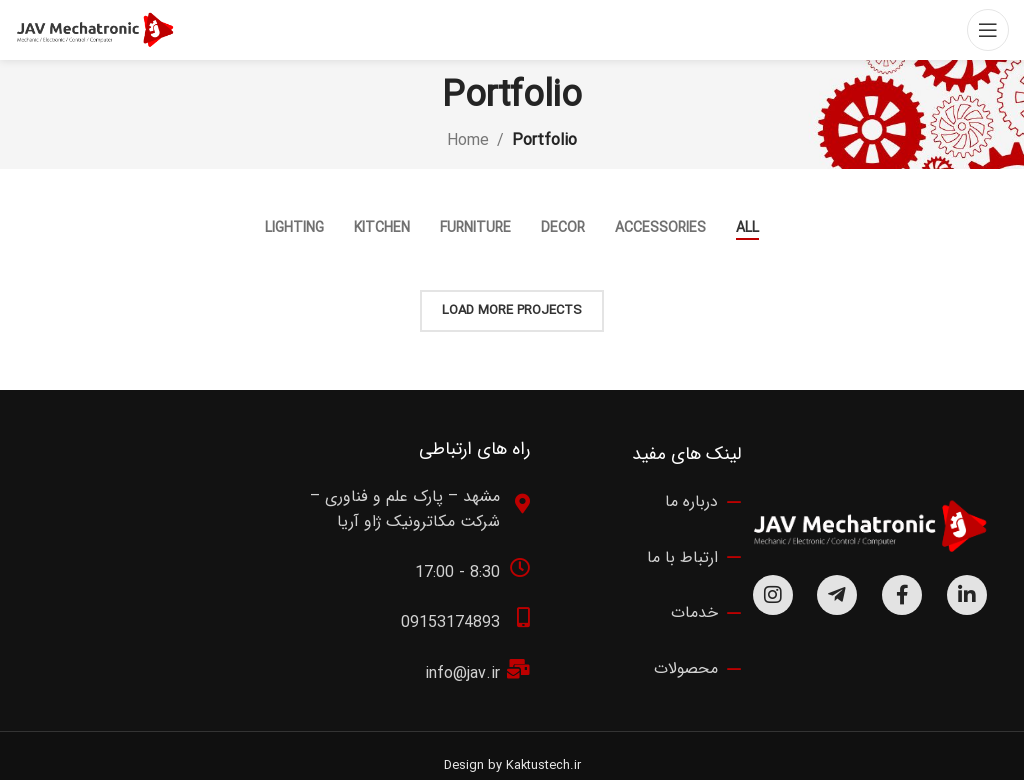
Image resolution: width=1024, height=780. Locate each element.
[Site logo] (95, 29)
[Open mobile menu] (988, 30)
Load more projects (512, 310)
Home (468, 140)
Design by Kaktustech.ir (512, 766)
